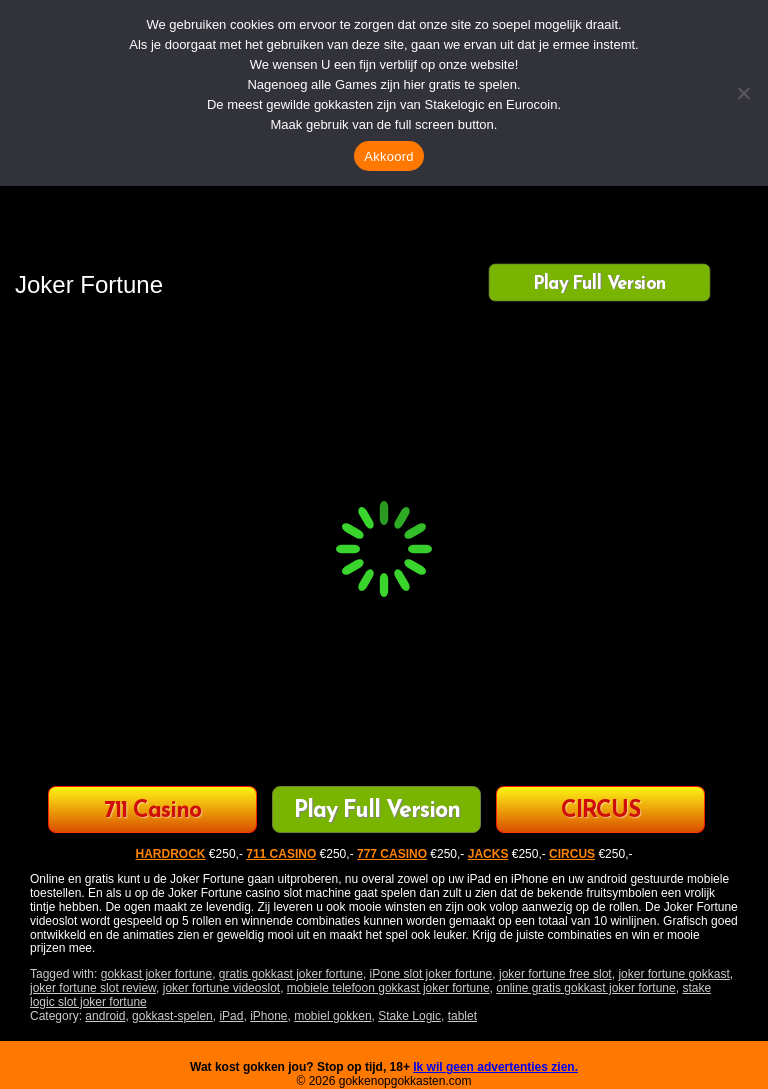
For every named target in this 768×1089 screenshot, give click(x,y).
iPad (231, 1016)
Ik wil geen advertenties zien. (495, 1067)
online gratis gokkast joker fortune (585, 988)
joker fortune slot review (93, 988)
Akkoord (388, 156)
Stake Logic (409, 1016)
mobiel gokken (332, 1016)
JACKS (488, 854)
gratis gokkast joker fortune (291, 974)
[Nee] (743, 93)
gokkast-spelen (172, 1016)
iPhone (268, 1016)
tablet (462, 1016)
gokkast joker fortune (156, 974)
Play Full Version (599, 284)
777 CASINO (392, 854)
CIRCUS (600, 811)
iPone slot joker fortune (431, 974)
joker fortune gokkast (673, 974)
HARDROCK (171, 854)
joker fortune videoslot (221, 988)
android (105, 1016)
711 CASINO (281, 854)
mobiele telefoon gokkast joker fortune (388, 988)
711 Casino (152, 811)
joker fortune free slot (555, 974)
